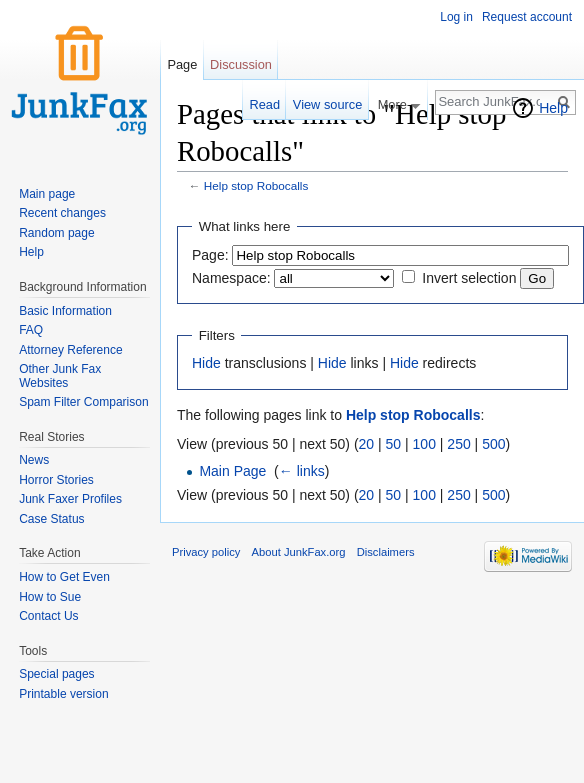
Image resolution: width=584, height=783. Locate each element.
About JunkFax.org (299, 552)
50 (394, 444)
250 (458, 444)
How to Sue (50, 597)
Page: (210, 255)
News (34, 460)
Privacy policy (206, 552)
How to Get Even (64, 577)
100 (424, 444)
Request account (527, 17)
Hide (206, 363)
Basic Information (65, 311)
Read (264, 104)
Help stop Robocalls (256, 185)
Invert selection (469, 278)
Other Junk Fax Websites (60, 376)
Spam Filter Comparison (83, 402)
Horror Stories (56, 480)
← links (302, 471)
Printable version (63, 694)
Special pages (56, 674)
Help (553, 108)
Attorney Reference (70, 350)
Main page (47, 194)
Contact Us (48, 616)
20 (367, 444)
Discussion (241, 64)
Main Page (232, 471)
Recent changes (62, 213)
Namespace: (231, 278)
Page (182, 64)
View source (327, 104)
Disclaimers (386, 552)
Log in (456, 17)
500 (493, 444)
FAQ (31, 330)
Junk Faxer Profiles (70, 499)
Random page (56, 233)
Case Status (51, 519)
